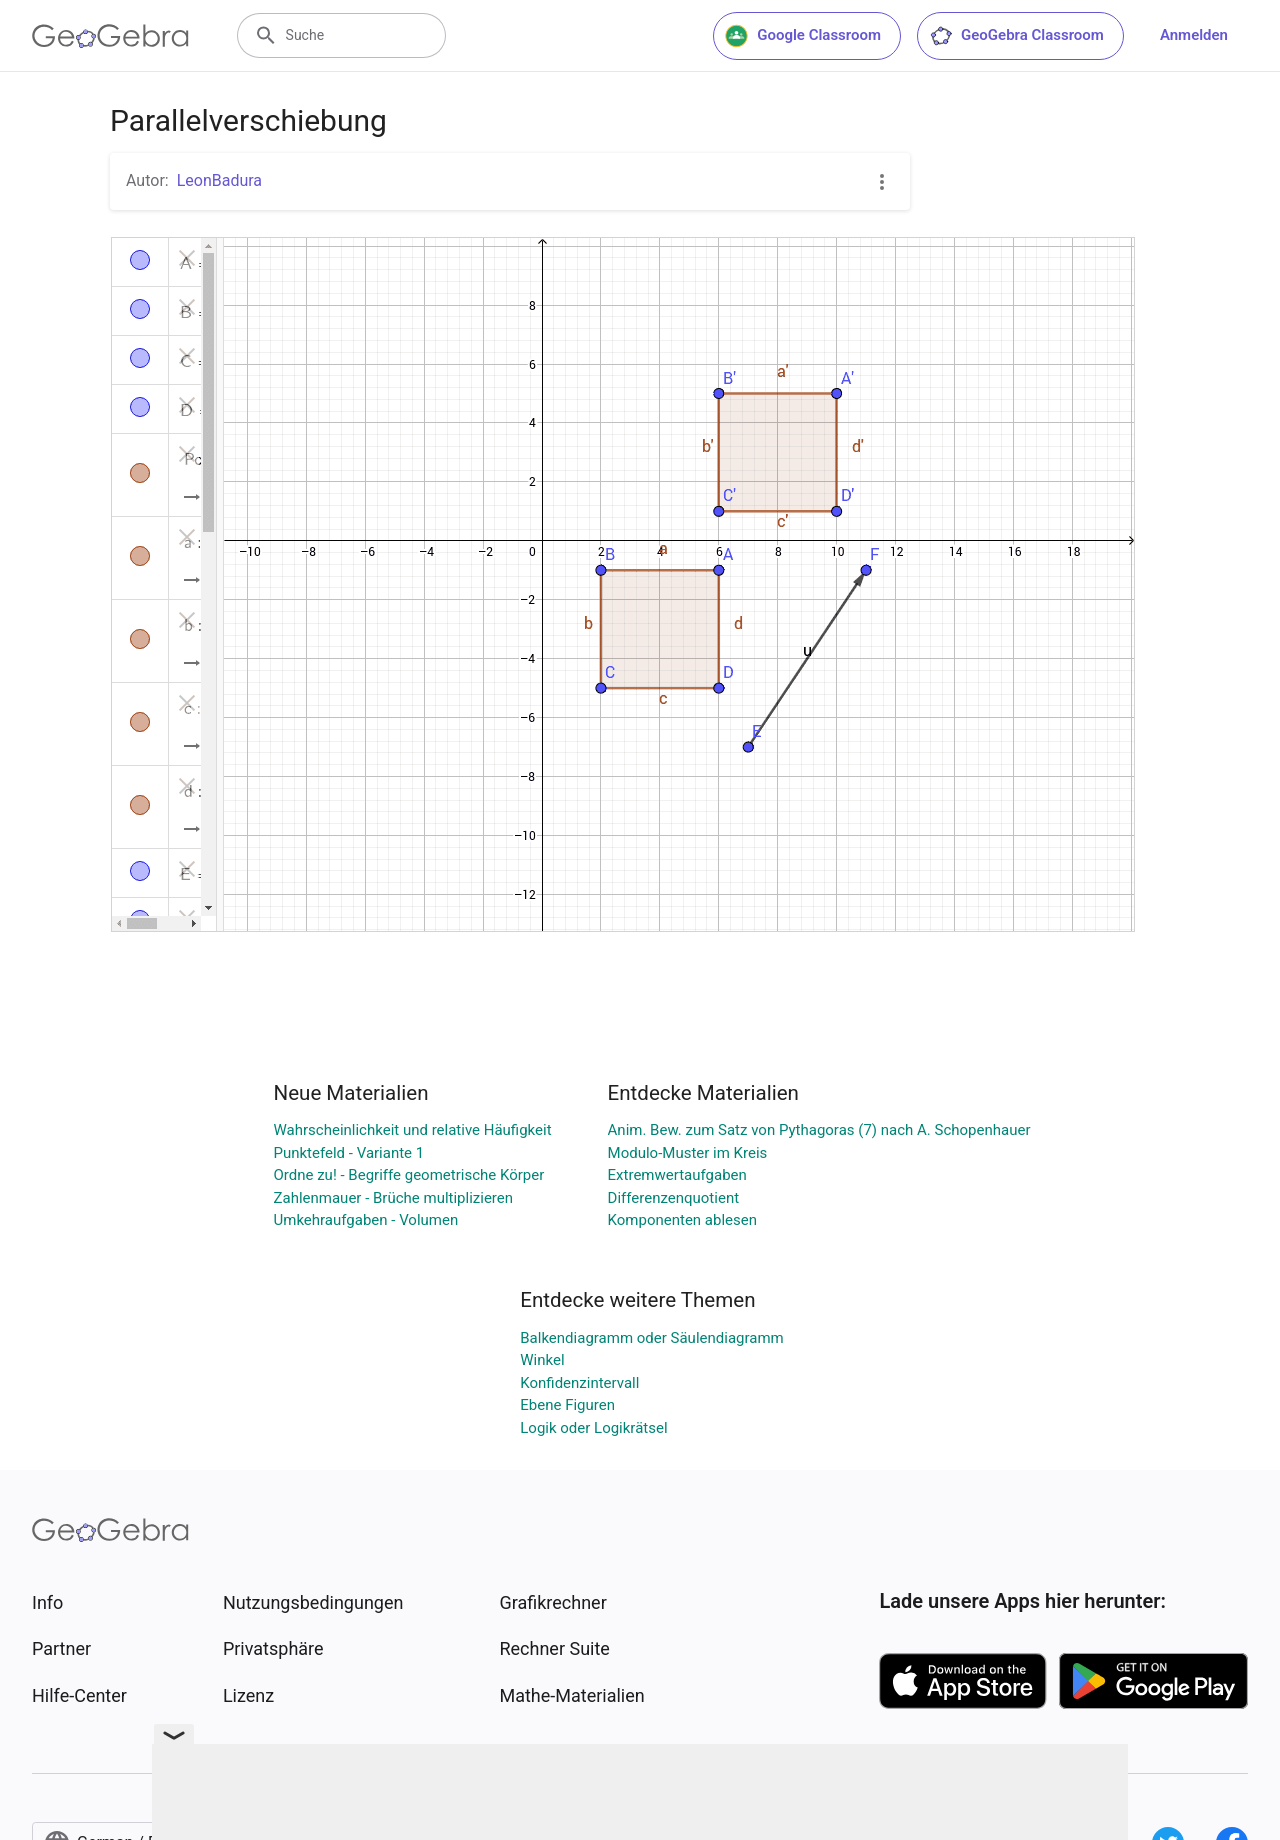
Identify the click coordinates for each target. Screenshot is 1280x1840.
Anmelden (1194, 35)
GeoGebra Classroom (1016, 36)
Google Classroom (803, 36)
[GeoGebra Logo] (110, 36)
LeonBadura (219, 180)
